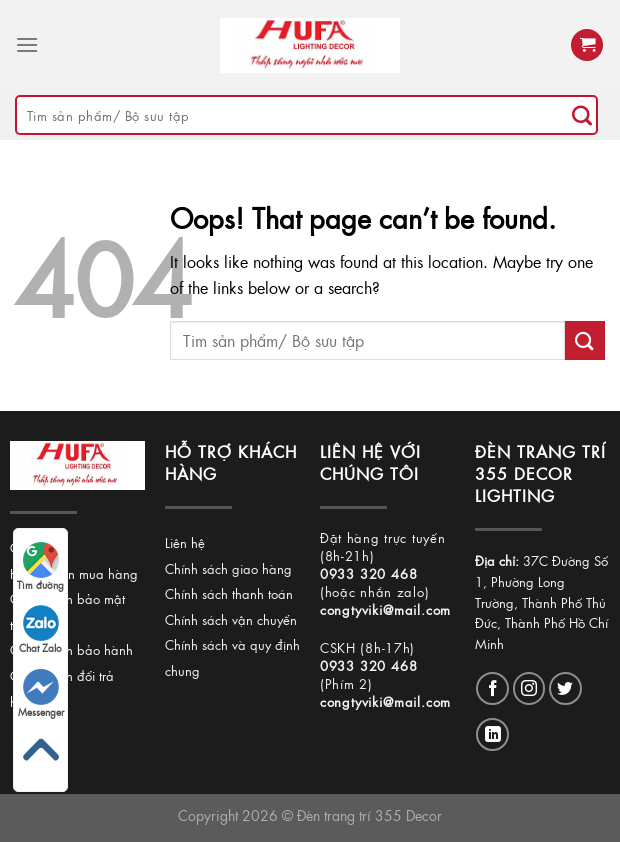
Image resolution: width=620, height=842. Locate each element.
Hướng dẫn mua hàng (74, 573)
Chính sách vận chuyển (231, 619)
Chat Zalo (40, 630)
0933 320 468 (369, 573)
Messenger (41, 694)
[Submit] (582, 115)
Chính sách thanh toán (229, 593)
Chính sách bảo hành (71, 649)
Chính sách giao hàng (228, 568)
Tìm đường (40, 567)
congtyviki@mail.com (385, 609)
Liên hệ (185, 542)
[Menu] (27, 44)
